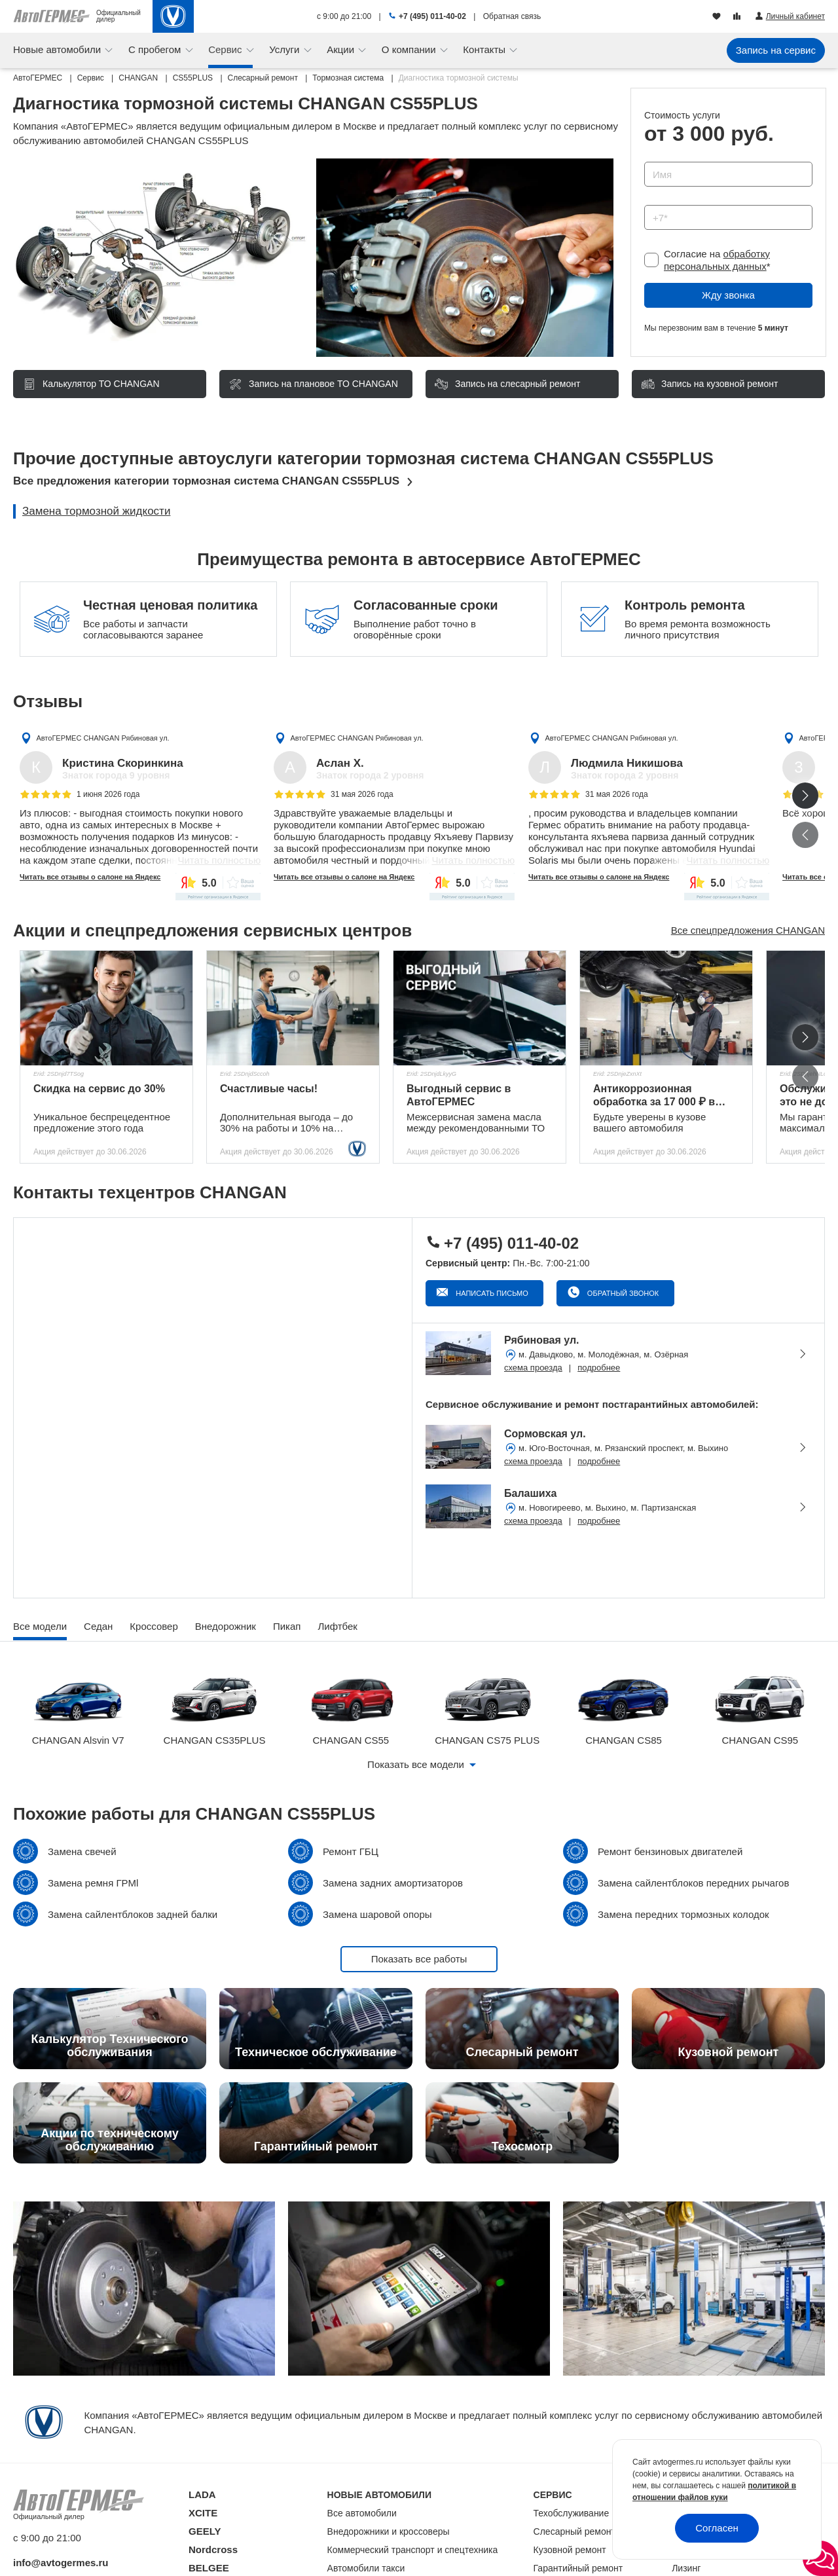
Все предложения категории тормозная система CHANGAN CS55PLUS (206, 481)
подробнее (598, 1367)
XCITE (203, 2512)
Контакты (485, 49)
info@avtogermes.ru (61, 2562)
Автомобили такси (366, 2568)
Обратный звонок (622, 1293)
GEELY (205, 2531)
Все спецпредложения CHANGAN (748, 930)
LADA (202, 2494)
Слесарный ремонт (574, 2531)
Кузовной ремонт (570, 2550)
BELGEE (209, 2567)
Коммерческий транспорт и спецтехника (412, 2550)
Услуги (285, 49)
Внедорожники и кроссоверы (388, 2531)
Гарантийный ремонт (578, 2568)
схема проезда (533, 1367)
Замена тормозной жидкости (96, 511)
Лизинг (686, 2568)
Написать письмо (491, 1293)
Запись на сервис (776, 50)
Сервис (226, 49)
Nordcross (213, 2549)
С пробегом (156, 49)
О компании (410, 49)
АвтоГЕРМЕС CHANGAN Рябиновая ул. (102, 738)
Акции (342, 49)
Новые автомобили (58, 49)
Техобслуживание (572, 2513)
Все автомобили (362, 2513)
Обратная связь (512, 16)
